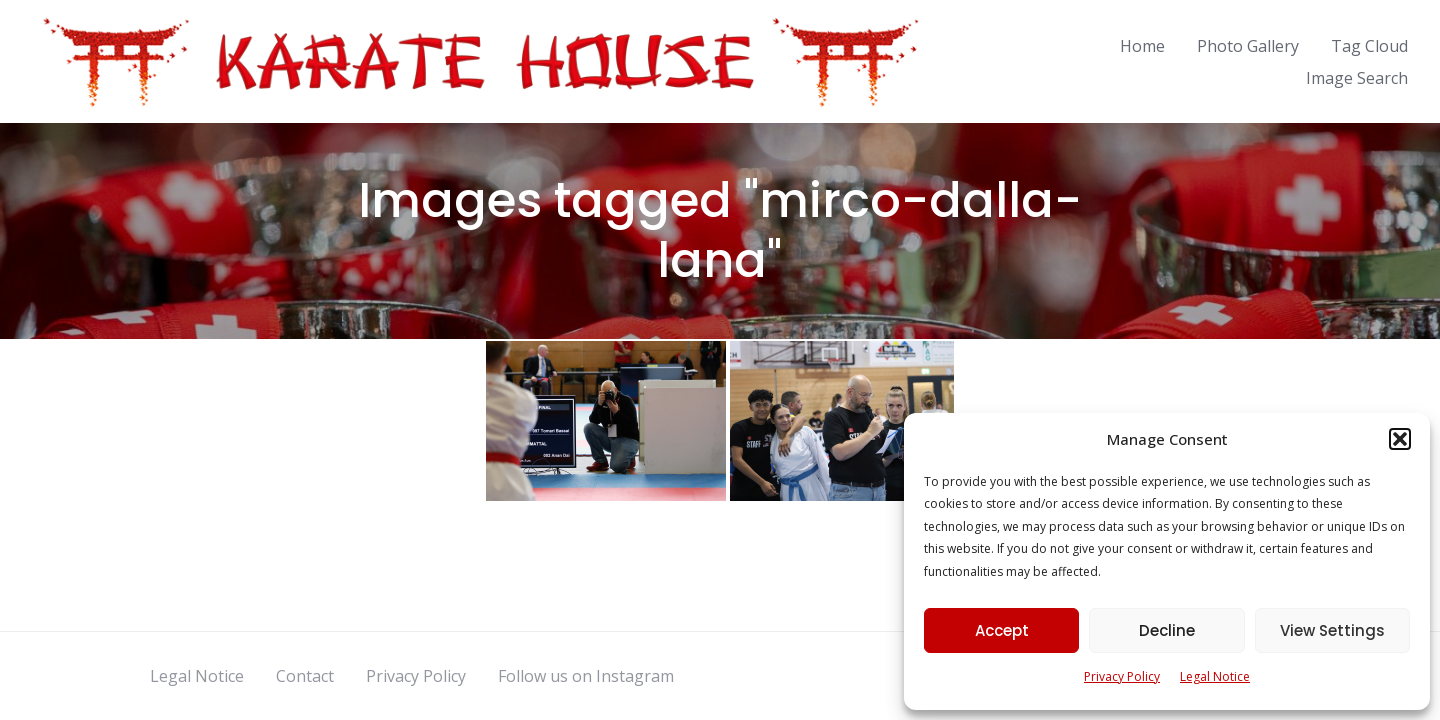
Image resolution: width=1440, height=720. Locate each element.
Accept (1002, 630)
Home (1142, 46)
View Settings (1332, 630)
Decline (1167, 630)
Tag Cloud (1369, 46)
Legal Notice (1215, 676)
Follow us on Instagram (586, 676)
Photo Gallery (1248, 46)
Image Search (1357, 78)
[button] (1400, 439)
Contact (305, 676)
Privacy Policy (1122, 676)
